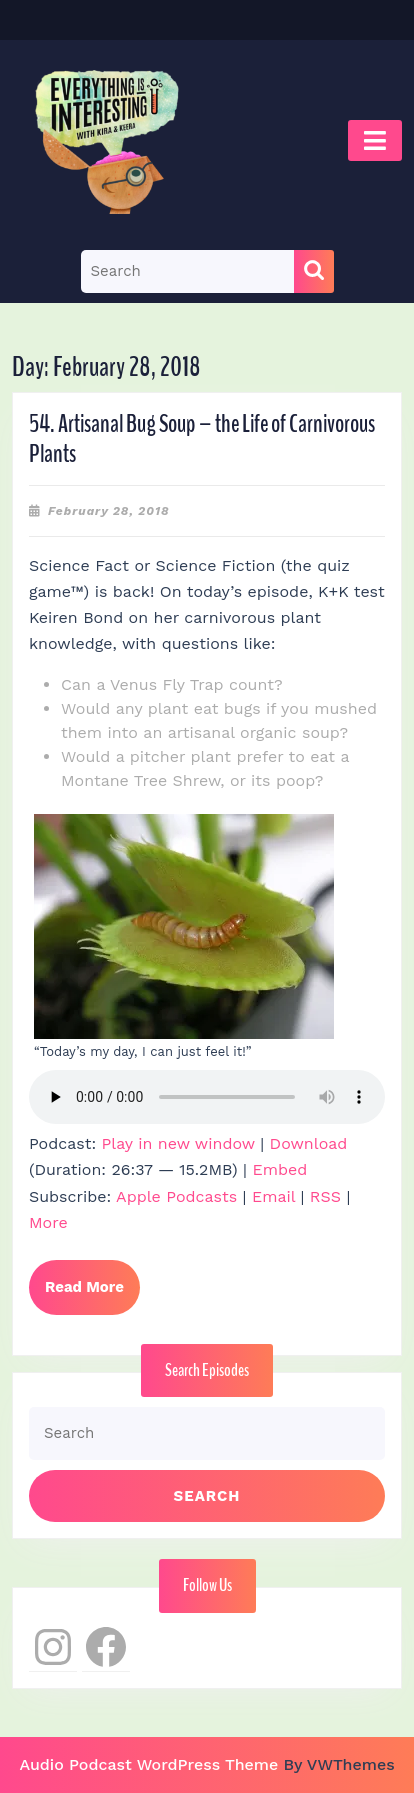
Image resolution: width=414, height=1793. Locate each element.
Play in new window (178, 1143)
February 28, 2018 (109, 511)
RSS (325, 1196)
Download (309, 1143)
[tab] (375, 140)
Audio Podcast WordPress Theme (148, 1764)
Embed (279, 1169)
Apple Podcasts (176, 1196)
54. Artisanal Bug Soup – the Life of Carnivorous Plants (202, 439)
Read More (92, 1295)
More (48, 1222)
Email (273, 1196)
